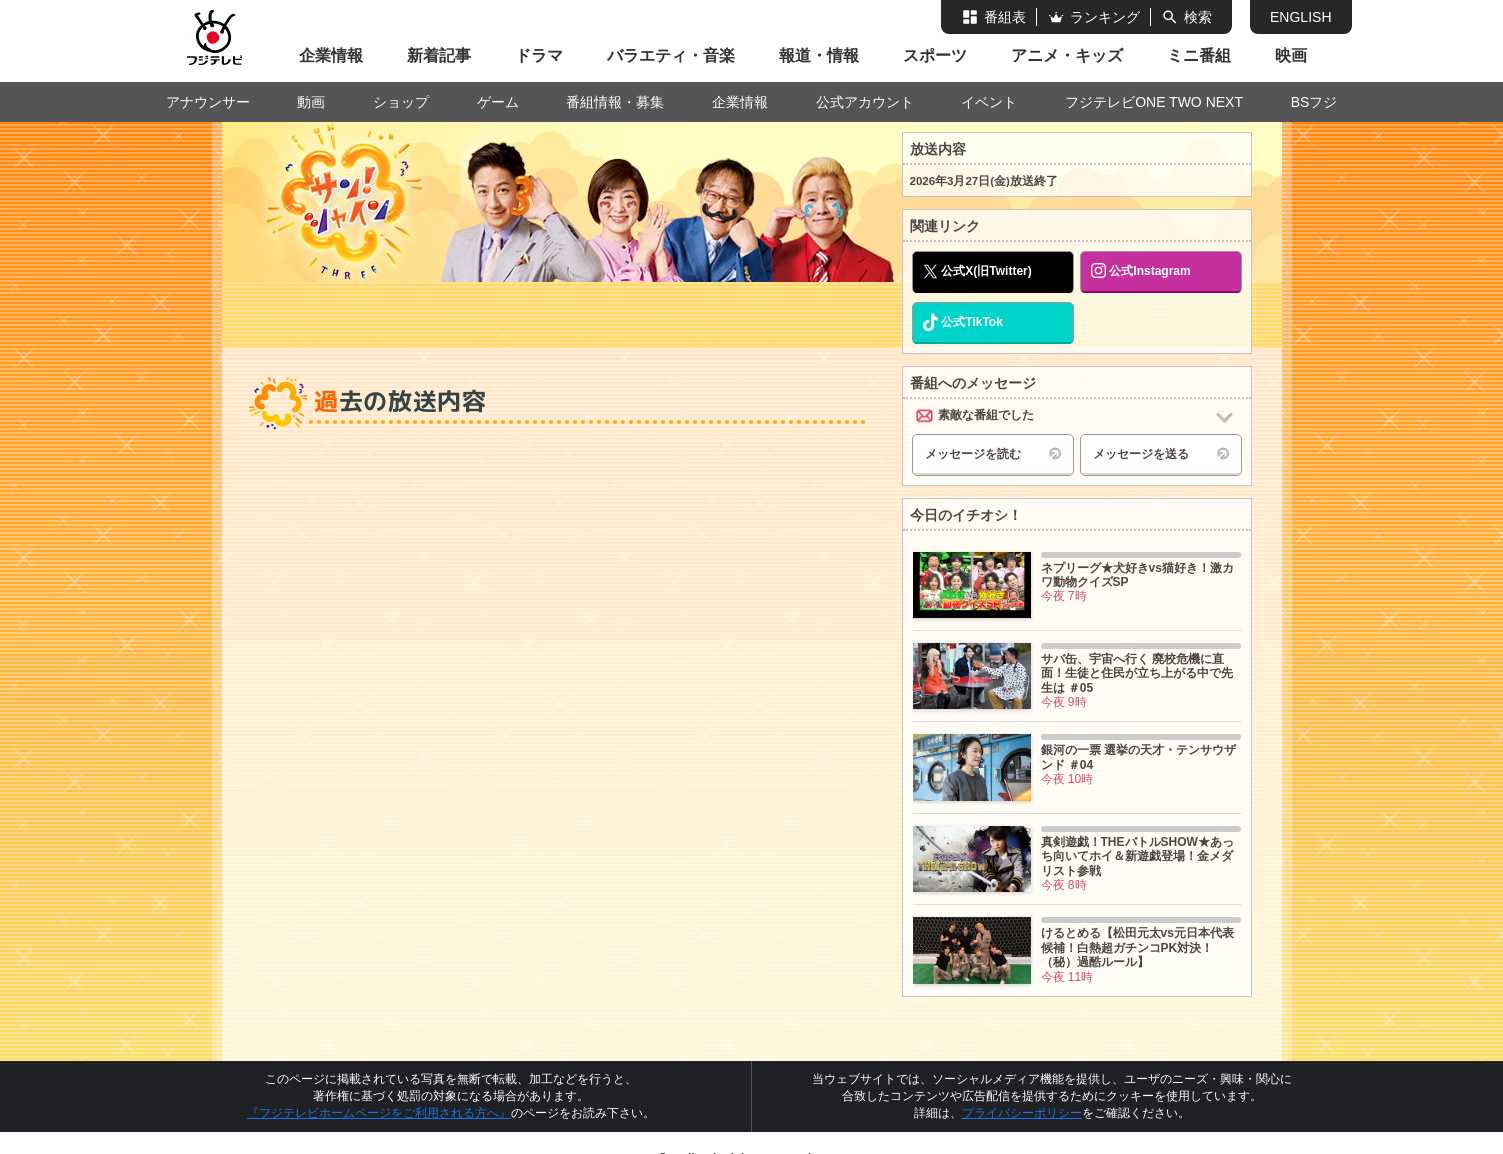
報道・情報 (819, 55)
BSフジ (1314, 102)
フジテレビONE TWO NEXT (1154, 102)
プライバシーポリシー (1022, 1113)
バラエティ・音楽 (671, 55)
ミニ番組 (1199, 55)
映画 (1291, 55)
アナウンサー (208, 102)
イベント (989, 102)
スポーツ (935, 55)
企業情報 (331, 55)
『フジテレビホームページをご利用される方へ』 (379, 1113)
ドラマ (539, 55)
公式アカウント (865, 102)
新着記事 (439, 55)
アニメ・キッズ (1067, 55)
